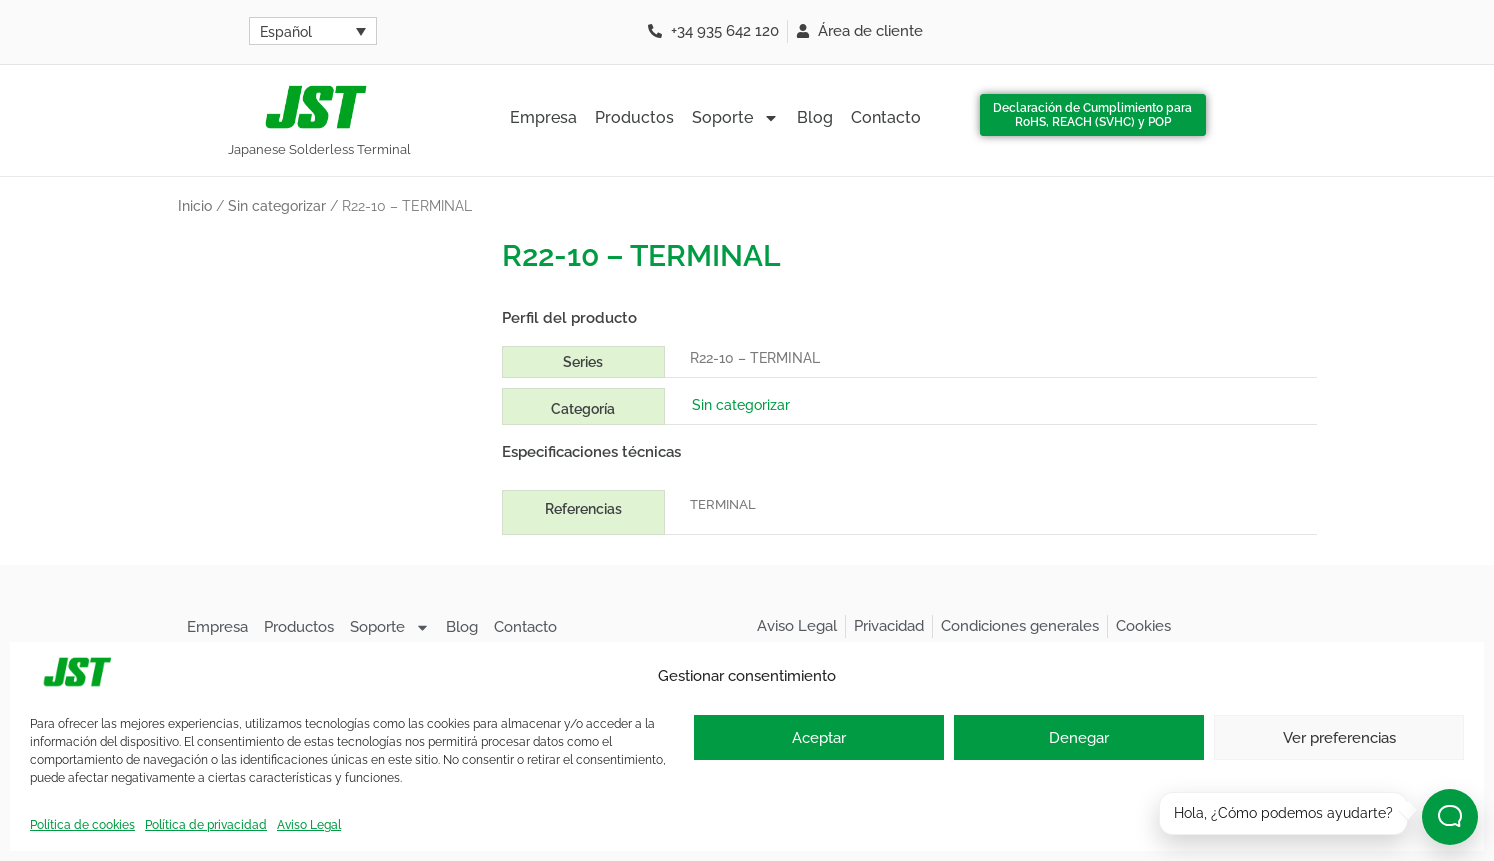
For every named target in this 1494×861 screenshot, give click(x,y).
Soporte (735, 118)
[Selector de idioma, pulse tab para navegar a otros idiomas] (313, 31)
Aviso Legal (309, 825)
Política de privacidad (206, 825)
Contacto (886, 117)
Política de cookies (82, 825)
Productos (634, 117)
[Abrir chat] (1450, 817)
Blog (815, 117)
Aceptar (819, 738)
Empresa (543, 117)
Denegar (1079, 738)
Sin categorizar (277, 206)
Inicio (195, 206)
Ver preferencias (1339, 738)
